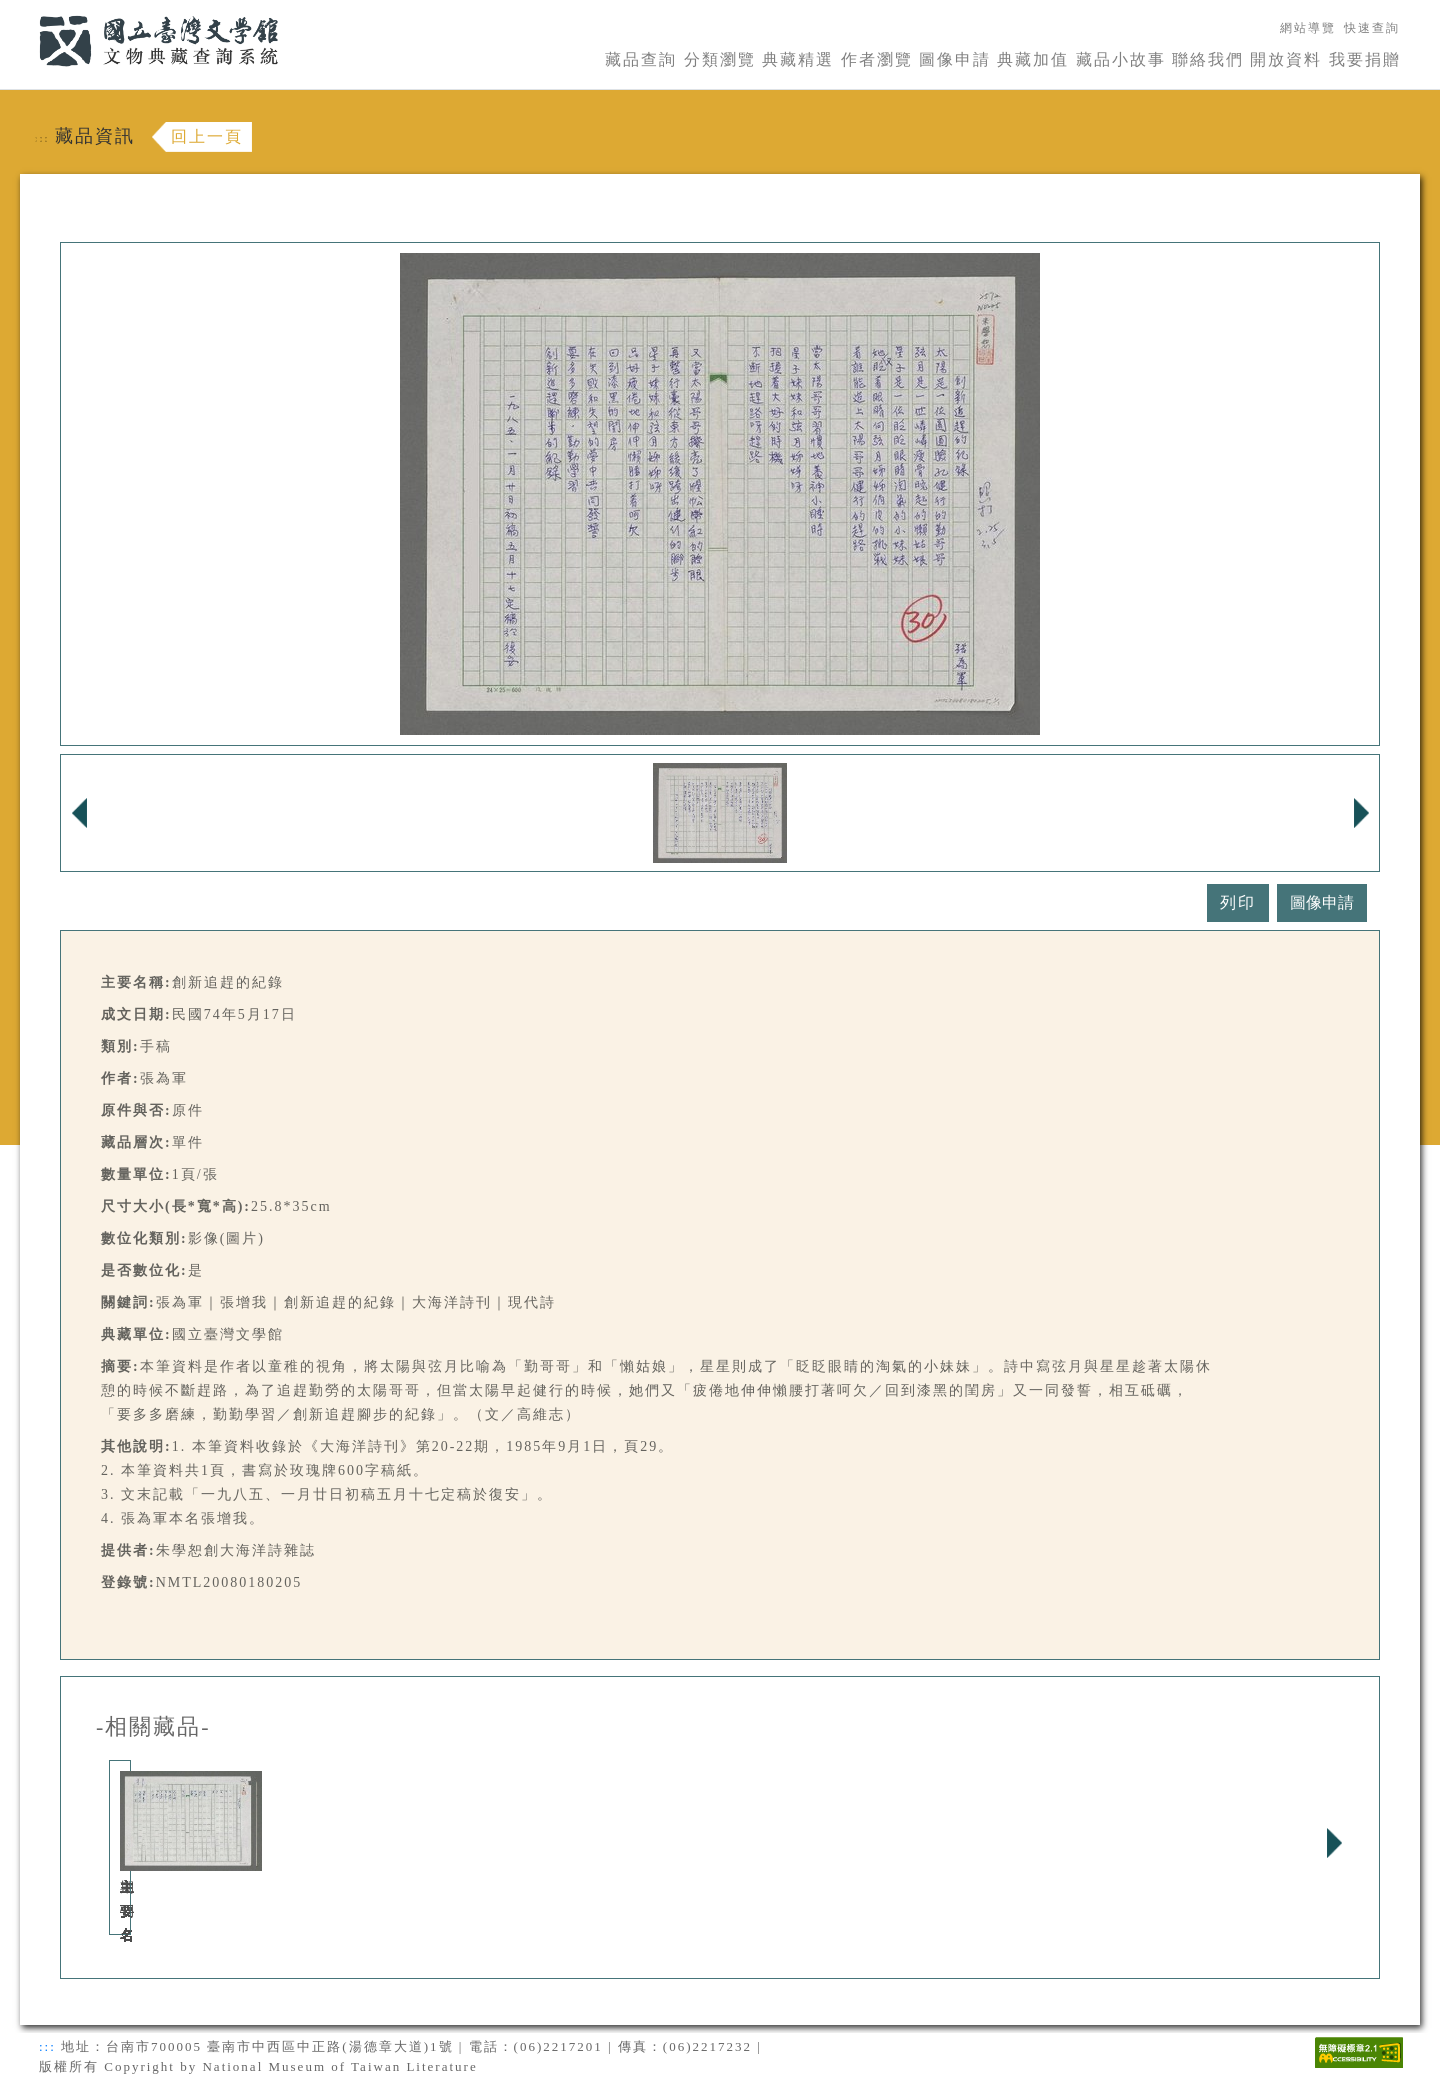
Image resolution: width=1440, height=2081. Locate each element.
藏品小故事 (1121, 59)
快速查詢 (1372, 28)
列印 (1238, 902)
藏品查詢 (641, 59)
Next (1334, 1843)
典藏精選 (798, 59)
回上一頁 (207, 136)
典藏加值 (1033, 59)
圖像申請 (955, 59)
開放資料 (1286, 59)
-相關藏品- (153, 1727)
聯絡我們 (1208, 59)
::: (27, 11)
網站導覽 (1308, 28)
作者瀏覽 (877, 59)
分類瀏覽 (720, 59)
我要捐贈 (1365, 59)
